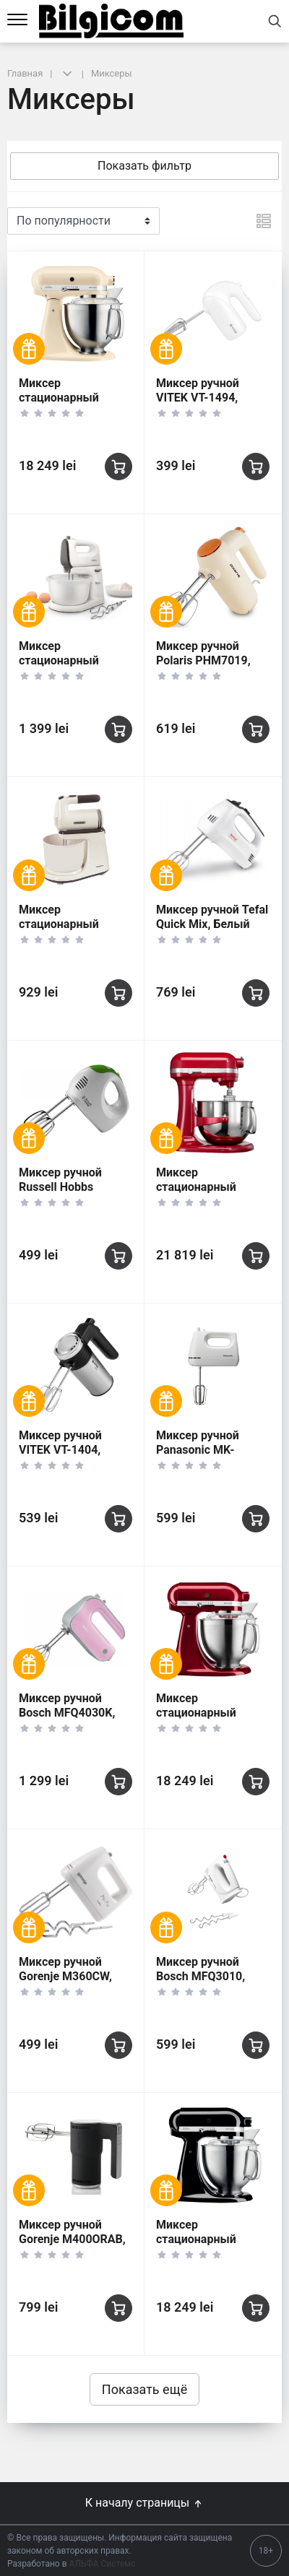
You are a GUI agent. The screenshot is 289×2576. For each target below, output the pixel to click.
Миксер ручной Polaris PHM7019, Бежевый (203, 660)
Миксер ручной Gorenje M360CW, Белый (65, 1976)
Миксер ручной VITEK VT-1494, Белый (197, 397)
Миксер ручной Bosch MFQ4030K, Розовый (67, 1712)
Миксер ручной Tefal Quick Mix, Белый (212, 917)
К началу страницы (144, 2503)
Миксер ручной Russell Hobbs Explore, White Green (73, 1187)
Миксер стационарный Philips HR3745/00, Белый (69, 667)
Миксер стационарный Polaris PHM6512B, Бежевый (70, 931)
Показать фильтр (144, 166)
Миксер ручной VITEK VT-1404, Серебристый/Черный (60, 1457)
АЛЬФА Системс (101, 2564)
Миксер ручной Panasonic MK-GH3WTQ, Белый (201, 1449)
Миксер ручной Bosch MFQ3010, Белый (200, 1976)
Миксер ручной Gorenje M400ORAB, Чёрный (72, 2239)
